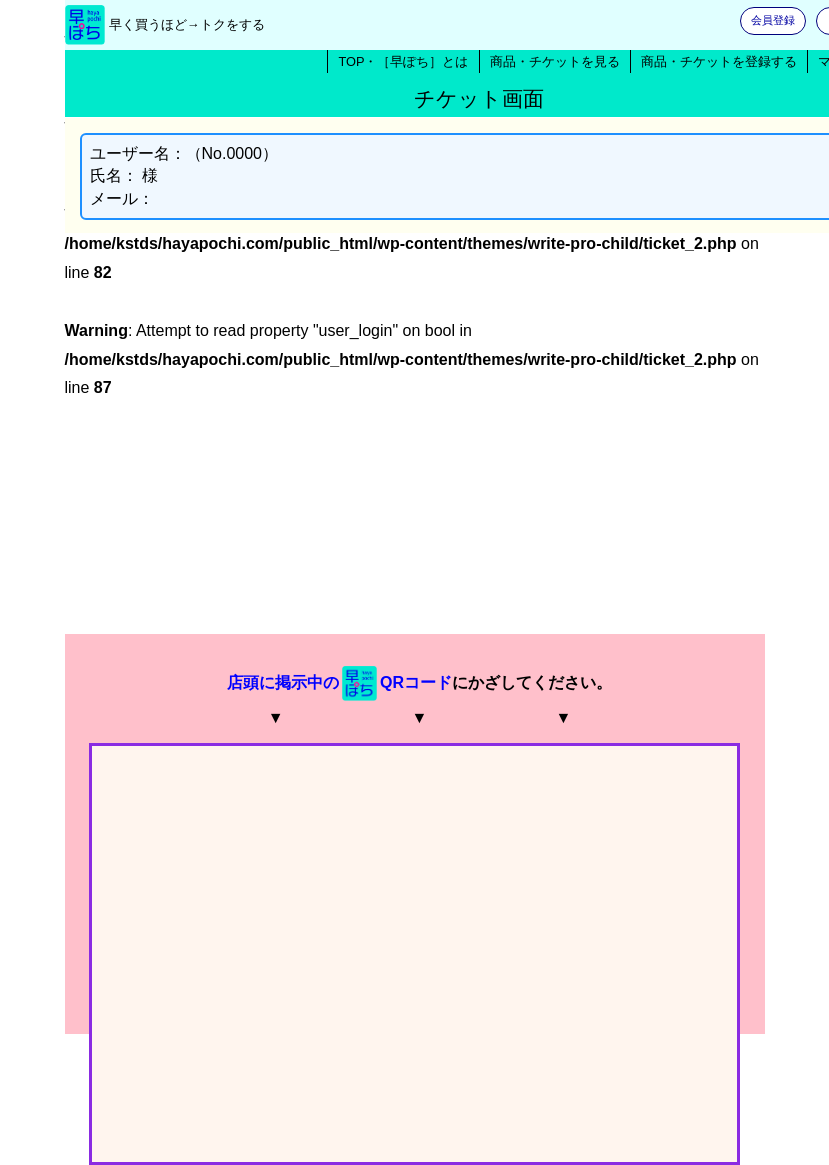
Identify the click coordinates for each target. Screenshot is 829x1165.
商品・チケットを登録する (719, 61)
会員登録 (773, 20)
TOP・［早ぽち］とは (403, 61)
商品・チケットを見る (555, 61)
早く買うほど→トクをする (187, 24)
